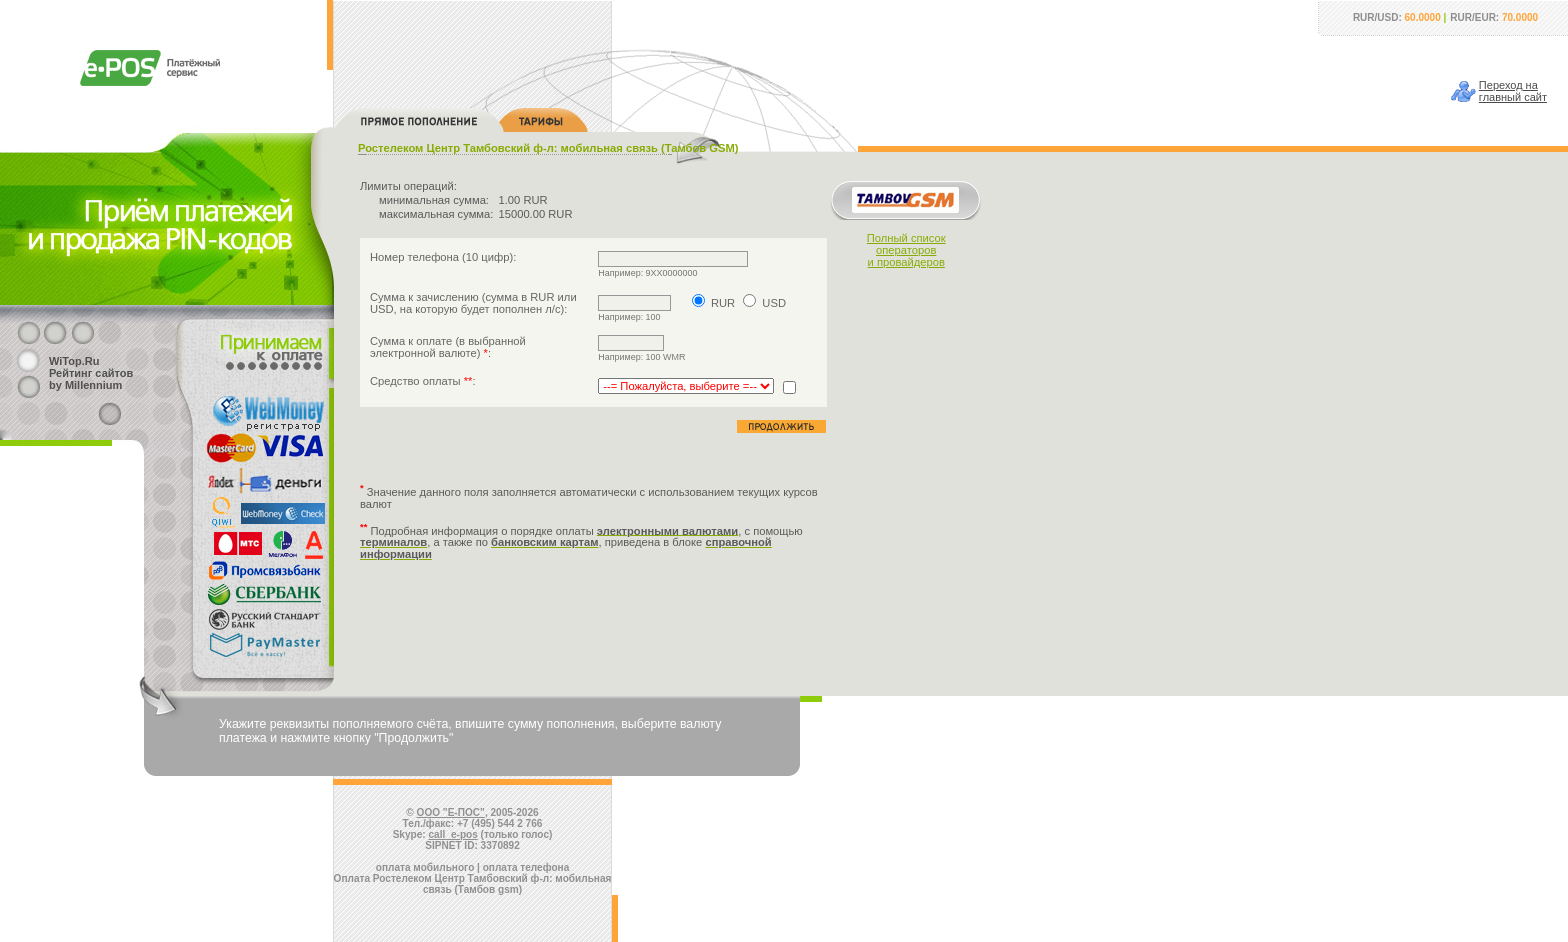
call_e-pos (453, 834)
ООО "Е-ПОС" (451, 812)
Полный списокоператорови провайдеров (906, 250)
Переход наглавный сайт (1513, 91)
